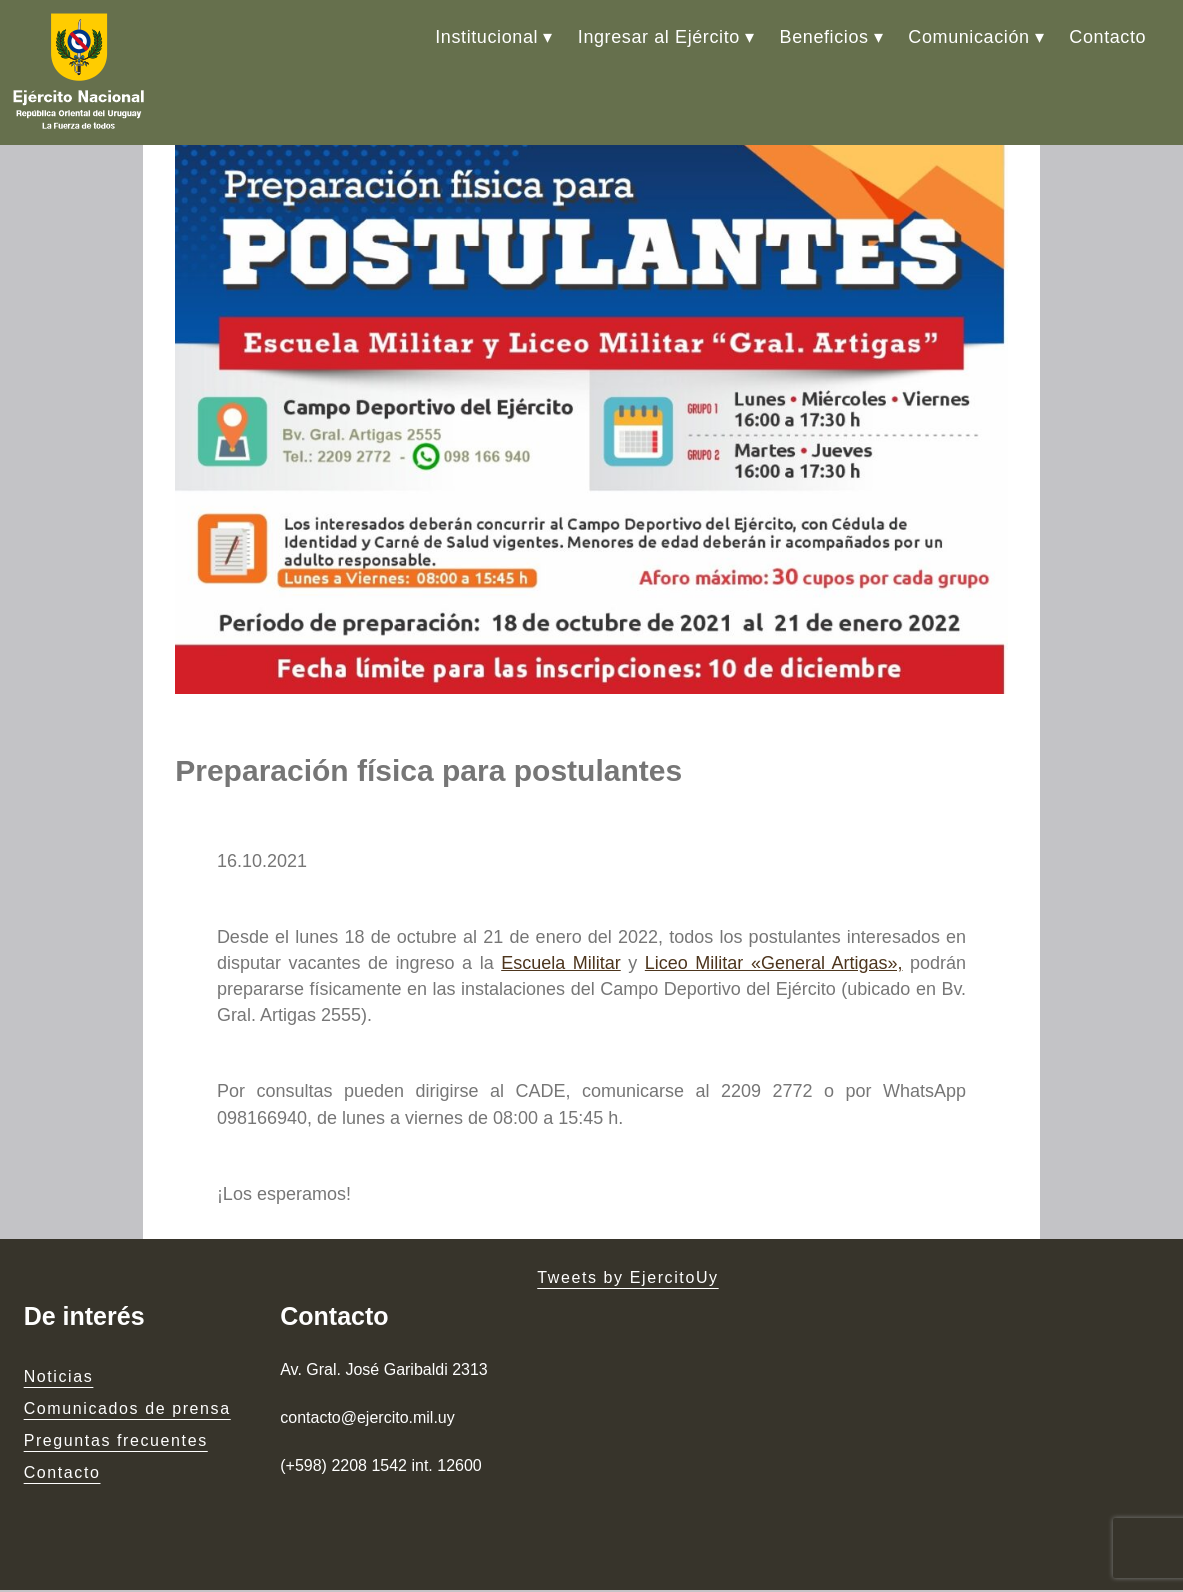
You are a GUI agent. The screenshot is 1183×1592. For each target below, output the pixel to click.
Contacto (1107, 37)
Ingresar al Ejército (659, 37)
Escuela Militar (561, 966)
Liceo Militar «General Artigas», (774, 966)
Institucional (486, 37)
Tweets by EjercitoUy (627, 1280)
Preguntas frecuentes (116, 1443)
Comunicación (968, 37)
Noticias (59, 1379)
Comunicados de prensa (127, 1411)
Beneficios (824, 37)
